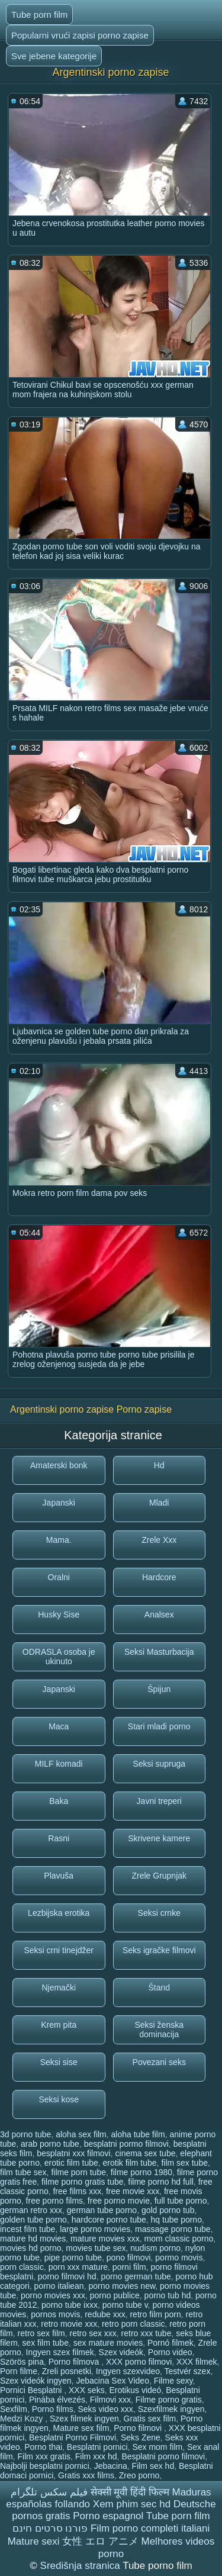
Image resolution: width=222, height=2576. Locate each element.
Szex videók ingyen (36, 2380)
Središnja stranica (81, 2565)
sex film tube (45, 2342)
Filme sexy (173, 2380)
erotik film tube (130, 2162)
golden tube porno (33, 2219)
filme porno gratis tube (82, 2181)
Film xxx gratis (44, 2456)
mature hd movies (33, 2238)
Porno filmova (75, 2361)
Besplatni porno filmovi (163, 2456)
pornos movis (55, 2314)
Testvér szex (188, 2371)
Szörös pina (22, 2361)
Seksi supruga (159, 1763)
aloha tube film (138, 2134)
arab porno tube (50, 2144)
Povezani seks (159, 2062)
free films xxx (77, 2191)
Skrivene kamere (159, 1838)
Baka (58, 1801)
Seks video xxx (105, 2409)
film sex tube (184, 2162)
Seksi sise (59, 2062)
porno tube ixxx (69, 2305)
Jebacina (110, 2466)
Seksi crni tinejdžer (59, 1950)
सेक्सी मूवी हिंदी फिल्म (130, 2492)
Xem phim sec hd (131, 2504)
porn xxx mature (78, 2267)
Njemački (58, 1987)
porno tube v (125, 2305)
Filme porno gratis (169, 2399)
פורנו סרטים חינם (50, 2528)
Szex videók (121, 2352)
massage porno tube (173, 2229)
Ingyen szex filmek (60, 2352)
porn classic (22, 2267)
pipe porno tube (73, 2257)
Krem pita (58, 2025)
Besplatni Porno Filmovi (72, 2437)
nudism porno (155, 2248)
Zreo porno (139, 2475)
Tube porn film (39, 14)
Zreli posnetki (66, 2371)
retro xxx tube (146, 2333)
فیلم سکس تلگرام (49, 2492)
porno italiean (59, 2286)
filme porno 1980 (141, 2172)
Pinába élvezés (57, 2399)
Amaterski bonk (58, 1465)
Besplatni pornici (97, 2447)
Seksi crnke (159, 1913)
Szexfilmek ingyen (171, 2409)
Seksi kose (58, 2099)
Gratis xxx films (86, 2475)
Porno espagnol (108, 2516)
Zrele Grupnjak (158, 1875)
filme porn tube (78, 2172)
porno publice (115, 2295)
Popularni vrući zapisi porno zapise (80, 35)
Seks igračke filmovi (159, 1950)
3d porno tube (25, 2134)
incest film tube (27, 2229)
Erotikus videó (135, 2390)
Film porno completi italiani (150, 2528)
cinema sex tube (145, 2153)
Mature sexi (34, 2541)
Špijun (158, 1689)
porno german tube (135, 2276)
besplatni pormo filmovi (126, 2144)
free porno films (54, 2200)
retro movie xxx (69, 2324)
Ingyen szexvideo (128, 2371)
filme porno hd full (161, 2181)
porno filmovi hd (67, 2276)
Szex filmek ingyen (84, 2418)
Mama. (59, 1540)
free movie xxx (132, 2191)
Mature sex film (81, 2428)
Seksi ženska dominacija (159, 2029)
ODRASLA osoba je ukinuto (58, 1656)
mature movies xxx (105, 2238)
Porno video (170, 2352)
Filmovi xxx (110, 2399)
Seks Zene (140, 2437)
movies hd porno (31, 2248)
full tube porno (181, 2200)
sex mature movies (108, 2342)
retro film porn (155, 2314)
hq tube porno (176, 2219)
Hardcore (159, 1577)
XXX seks (87, 2390)
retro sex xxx (92, 2333)
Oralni (59, 1577)
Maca (59, 1726)
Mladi (159, 1502)
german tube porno (102, 2210)
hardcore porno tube (109, 2219)
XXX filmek (196, 2361)
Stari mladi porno (159, 1726)
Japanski (59, 1502)
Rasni (58, 1838)
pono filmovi (129, 2257)
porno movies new (121, 2286)
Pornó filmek (170, 2342)
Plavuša (58, 1875)
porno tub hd (167, 2295)
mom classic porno (179, 2238)
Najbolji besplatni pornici (44, 2466)
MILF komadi (59, 1763)
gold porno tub (168, 2210)
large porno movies (95, 2229)
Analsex (159, 1614)
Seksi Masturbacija (159, 1652)
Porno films (52, 2409)
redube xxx (105, 2314)
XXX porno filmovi (139, 2361)
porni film (129, 2267)
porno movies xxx (53, 2295)
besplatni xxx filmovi (74, 2153)
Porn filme (18, 2371)
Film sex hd (153, 2466)
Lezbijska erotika (58, 1913)
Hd (159, 1465)
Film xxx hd (96, 2456)
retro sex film (41, 2333)
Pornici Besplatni (32, 2390)
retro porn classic (133, 2324)
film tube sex (23, 2172)
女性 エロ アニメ (100, 2541)
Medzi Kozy (22, 2418)
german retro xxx (31, 2210)
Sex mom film (157, 2447)
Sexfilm (13, 2409)
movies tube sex (96, 2248)
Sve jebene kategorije (53, 56)
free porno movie (119, 2200)
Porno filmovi (139, 2428)
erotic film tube (71, 2162)
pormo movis (178, 2257)
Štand (159, 1987)
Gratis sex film (150, 2418)
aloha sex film (81, 2134)
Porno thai (43, 2447)
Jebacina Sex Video (112, 2380)
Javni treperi (159, 1801)
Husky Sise (58, 1614)
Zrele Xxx (158, 1540)
